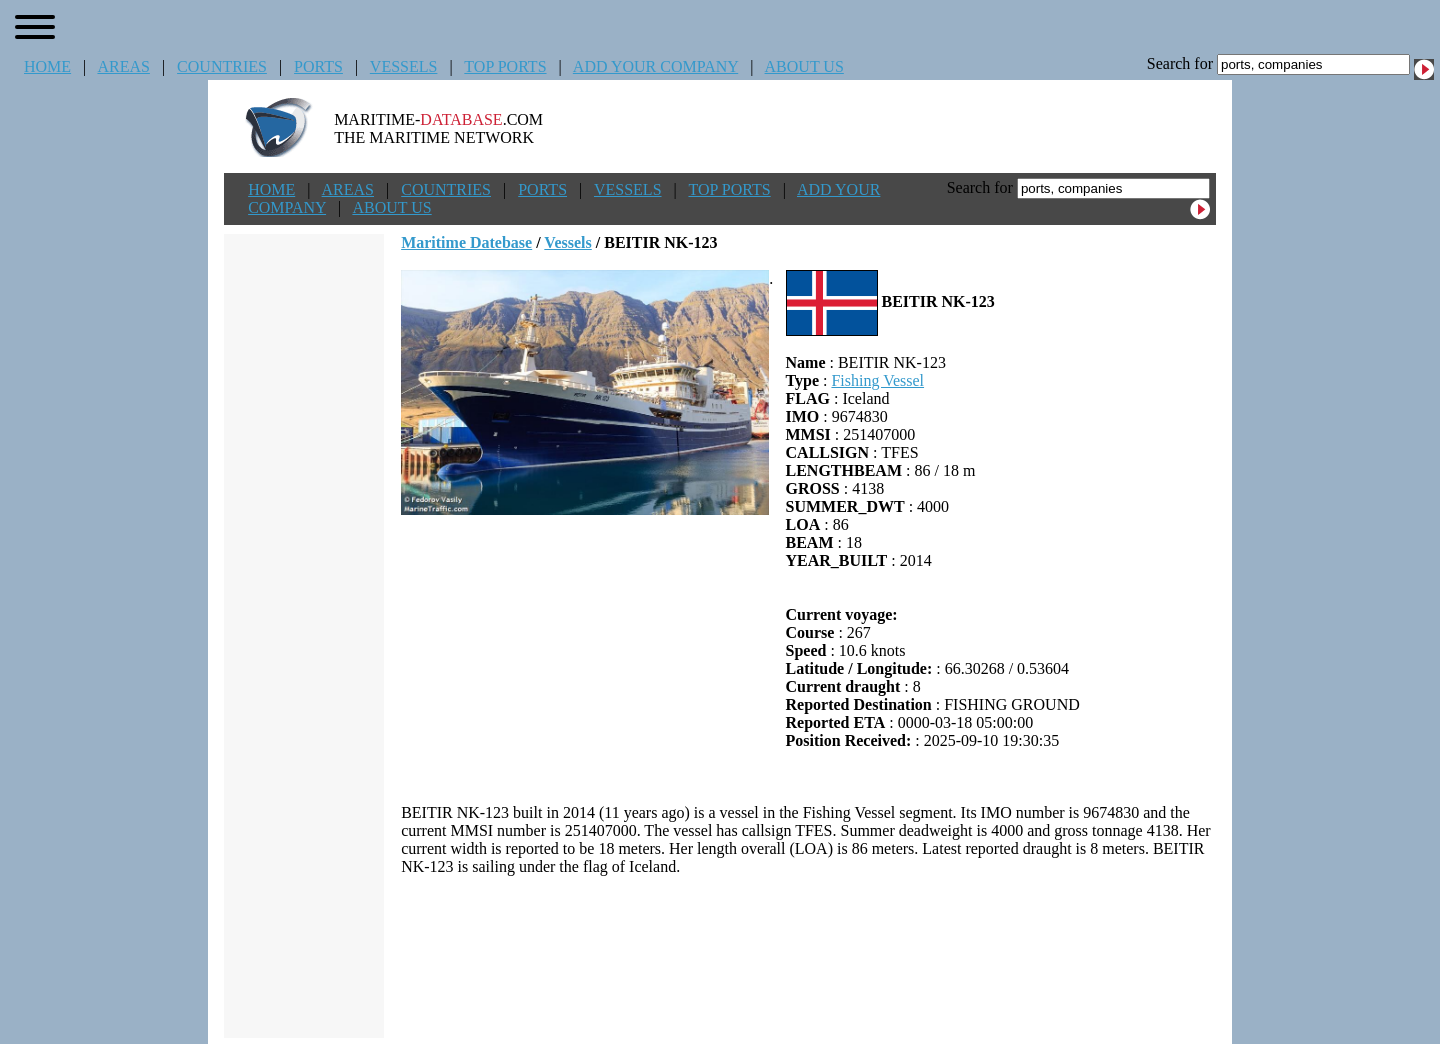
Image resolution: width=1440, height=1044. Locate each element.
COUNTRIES (222, 66)
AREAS (123, 66)
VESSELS (404, 66)
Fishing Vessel (877, 380)
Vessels (567, 242)
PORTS (318, 66)
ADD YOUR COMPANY (655, 66)
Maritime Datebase (466, 242)
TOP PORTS (505, 66)
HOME (47, 66)
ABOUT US (804, 66)
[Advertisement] (809, 957)
